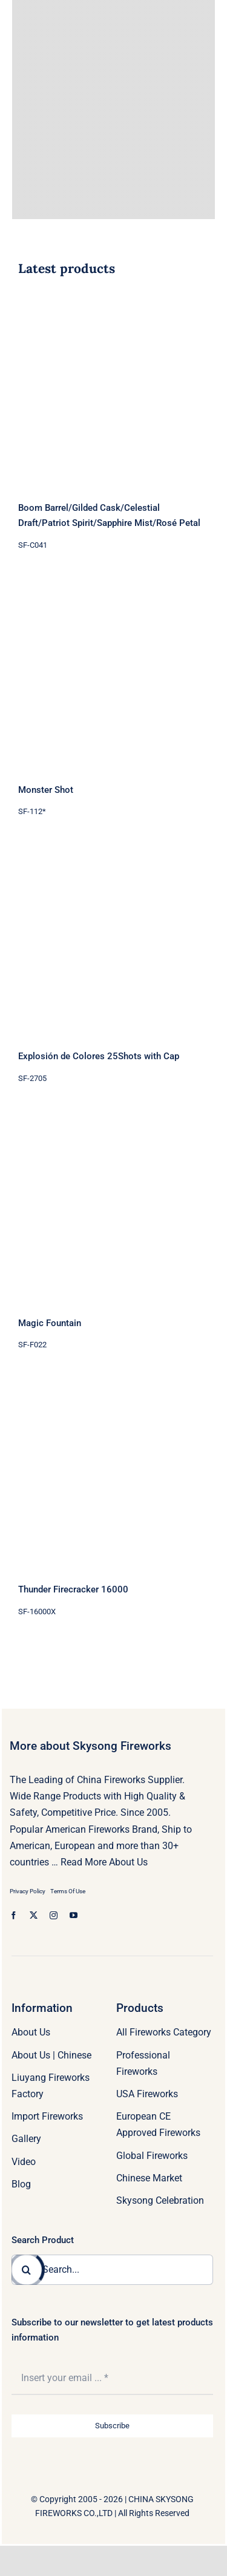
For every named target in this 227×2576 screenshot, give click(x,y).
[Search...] (112, 2270)
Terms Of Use (67, 1891)
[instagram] (54, 1915)
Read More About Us (104, 1862)
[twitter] (34, 1915)
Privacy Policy (27, 1891)
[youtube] (73, 1915)
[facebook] (14, 1915)
